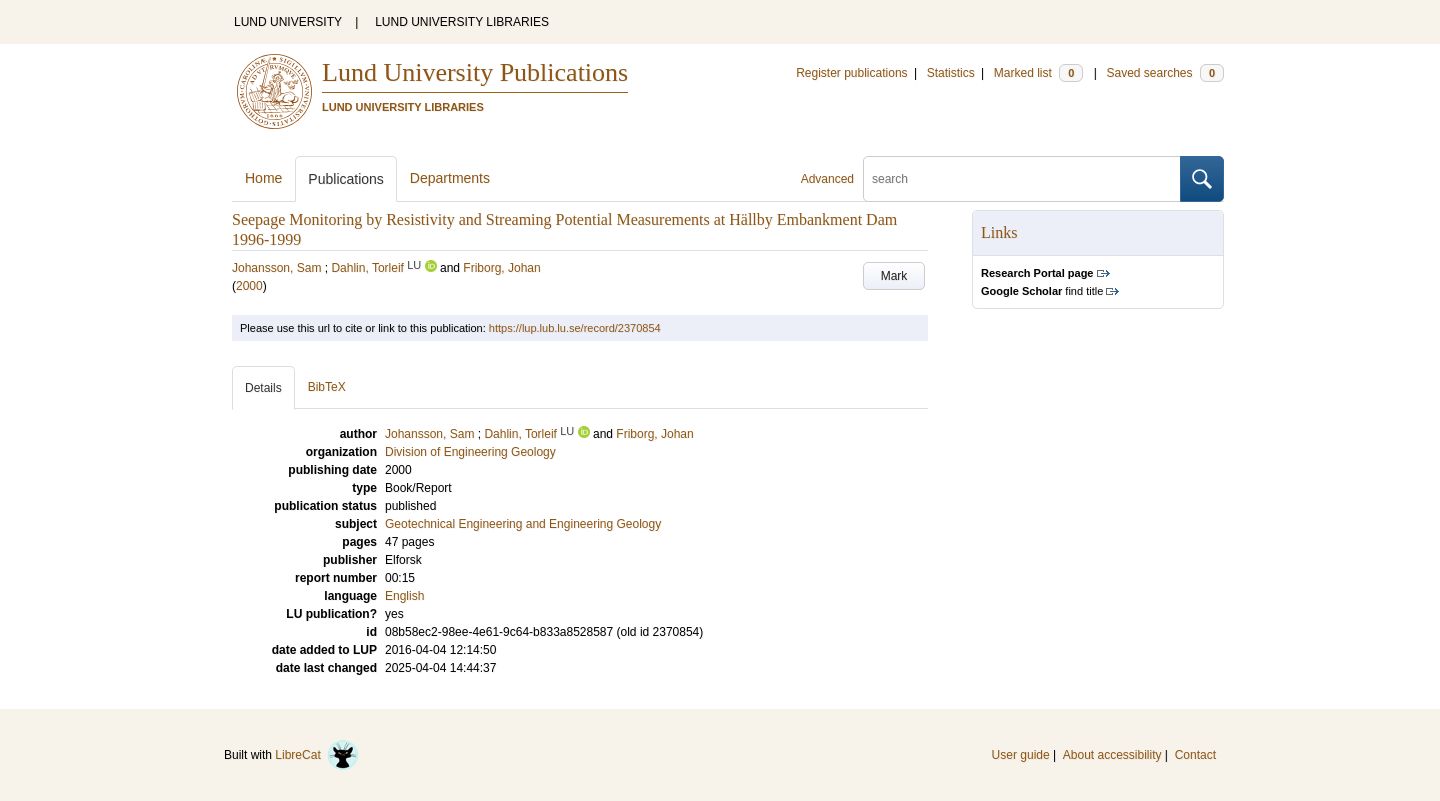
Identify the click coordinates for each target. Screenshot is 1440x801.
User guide (1021, 755)
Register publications (851, 73)
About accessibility (1112, 755)
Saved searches (1165, 73)
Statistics (951, 73)
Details (263, 388)
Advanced (827, 179)
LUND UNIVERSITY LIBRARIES (462, 22)
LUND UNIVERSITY (288, 22)
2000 (249, 286)
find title (1042, 291)
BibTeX (327, 387)
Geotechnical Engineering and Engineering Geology (523, 524)
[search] (1022, 179)
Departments (450, 178)
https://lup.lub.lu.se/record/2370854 (575, 328)
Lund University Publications (475, 72)
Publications (346, 179)
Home (263, 178)
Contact (1195, 755)
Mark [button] (894, 276)
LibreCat (317, 755)
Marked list (1038, 73)
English (404, 596)
